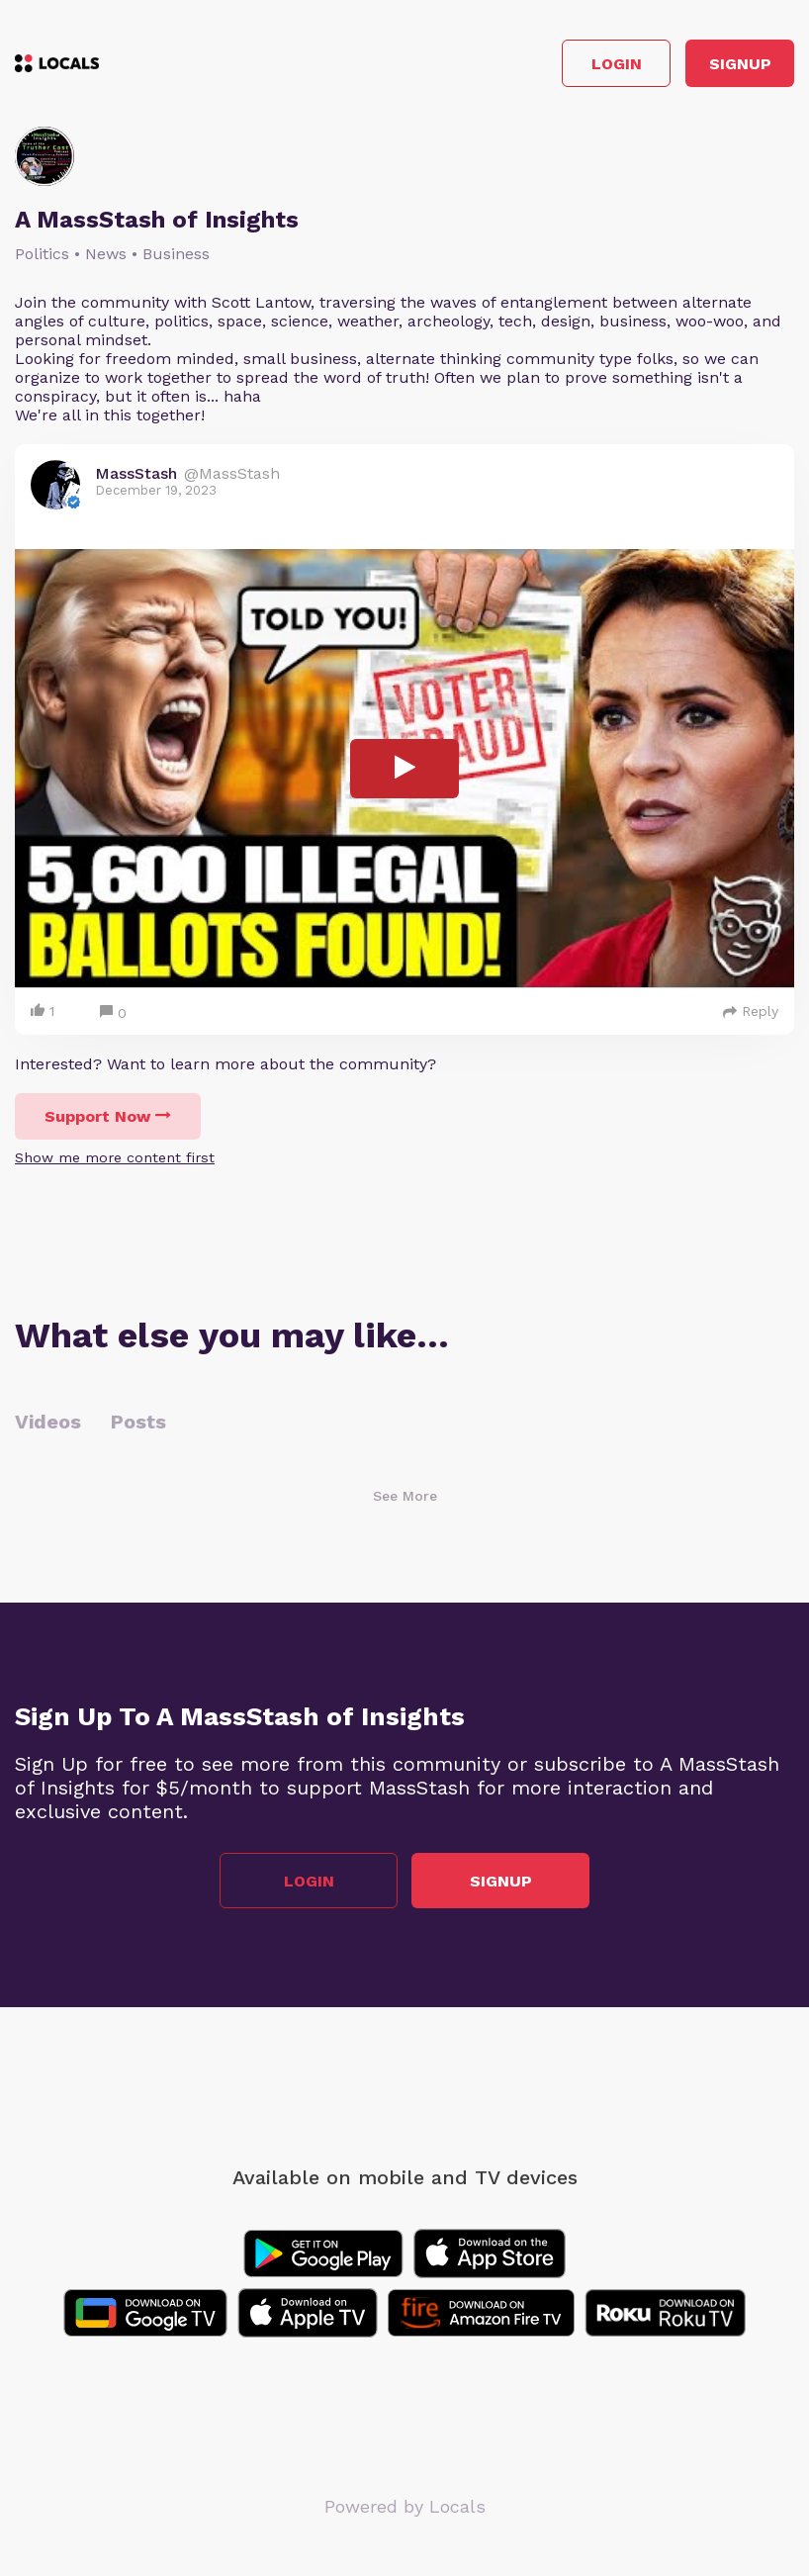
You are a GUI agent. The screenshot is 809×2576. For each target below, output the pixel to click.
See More (405, 1496)
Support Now (108, 1116)
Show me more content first (115, 1157)
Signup (740, 63)
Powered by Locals (405, 2506)
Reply (750, 1011)
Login (616, 63)
